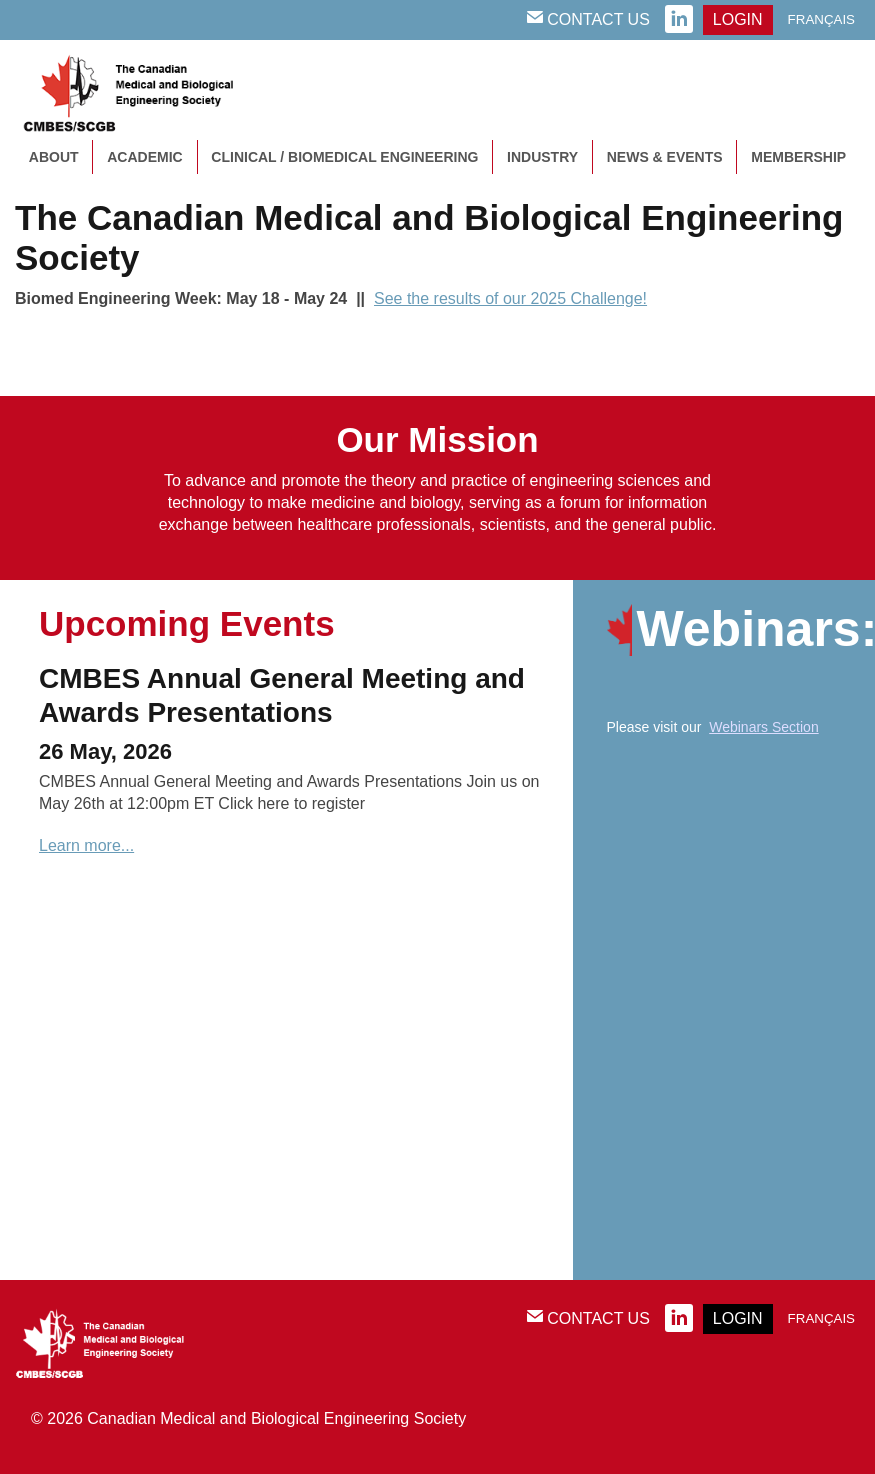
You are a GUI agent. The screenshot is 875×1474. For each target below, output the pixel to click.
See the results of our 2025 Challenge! (510, 298)
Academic (144, 157)
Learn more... (86, 845)
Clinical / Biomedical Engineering (344, 157)
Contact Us (588, 19)
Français (821, 19)
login (738, 19)
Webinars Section (763, 727)
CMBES (150, 90)
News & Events (665, 157)
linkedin (679, 20)
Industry (542, 157)
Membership (798, 157)
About (54, 157)
